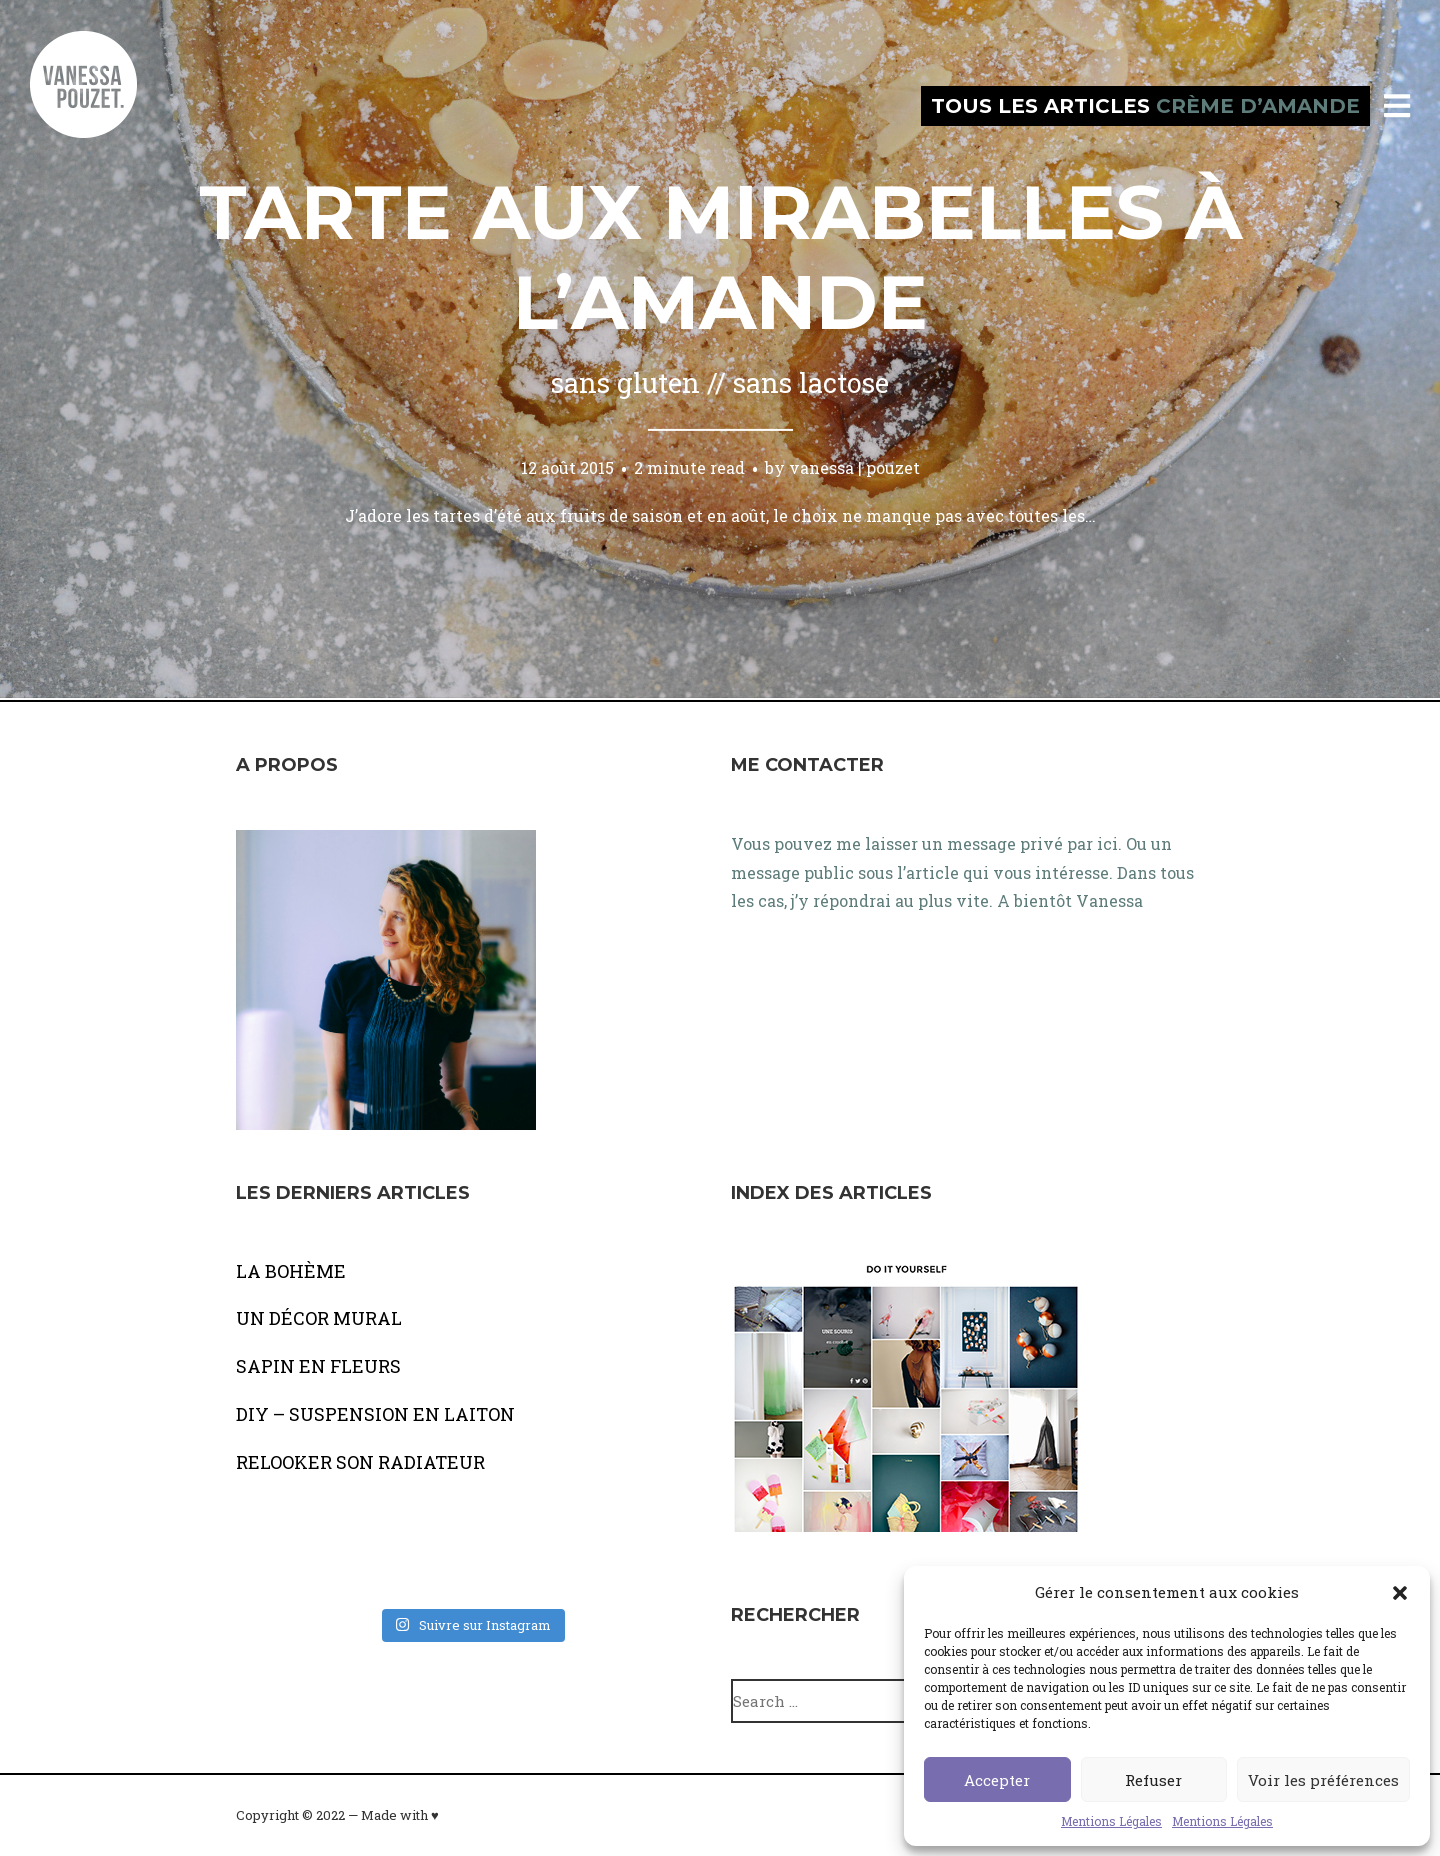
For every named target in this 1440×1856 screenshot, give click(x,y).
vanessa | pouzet (854, 467)
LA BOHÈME (291, 1271)
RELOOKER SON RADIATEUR (360, 1462)
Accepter (997, 1780)
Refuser (1153, 1780)
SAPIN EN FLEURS (318, 1366)
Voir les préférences (1323, 1780)
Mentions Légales (1111, 1821)
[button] (1400, 1593)
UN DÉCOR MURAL (319, 1318)
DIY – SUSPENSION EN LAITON (375, 1414)
